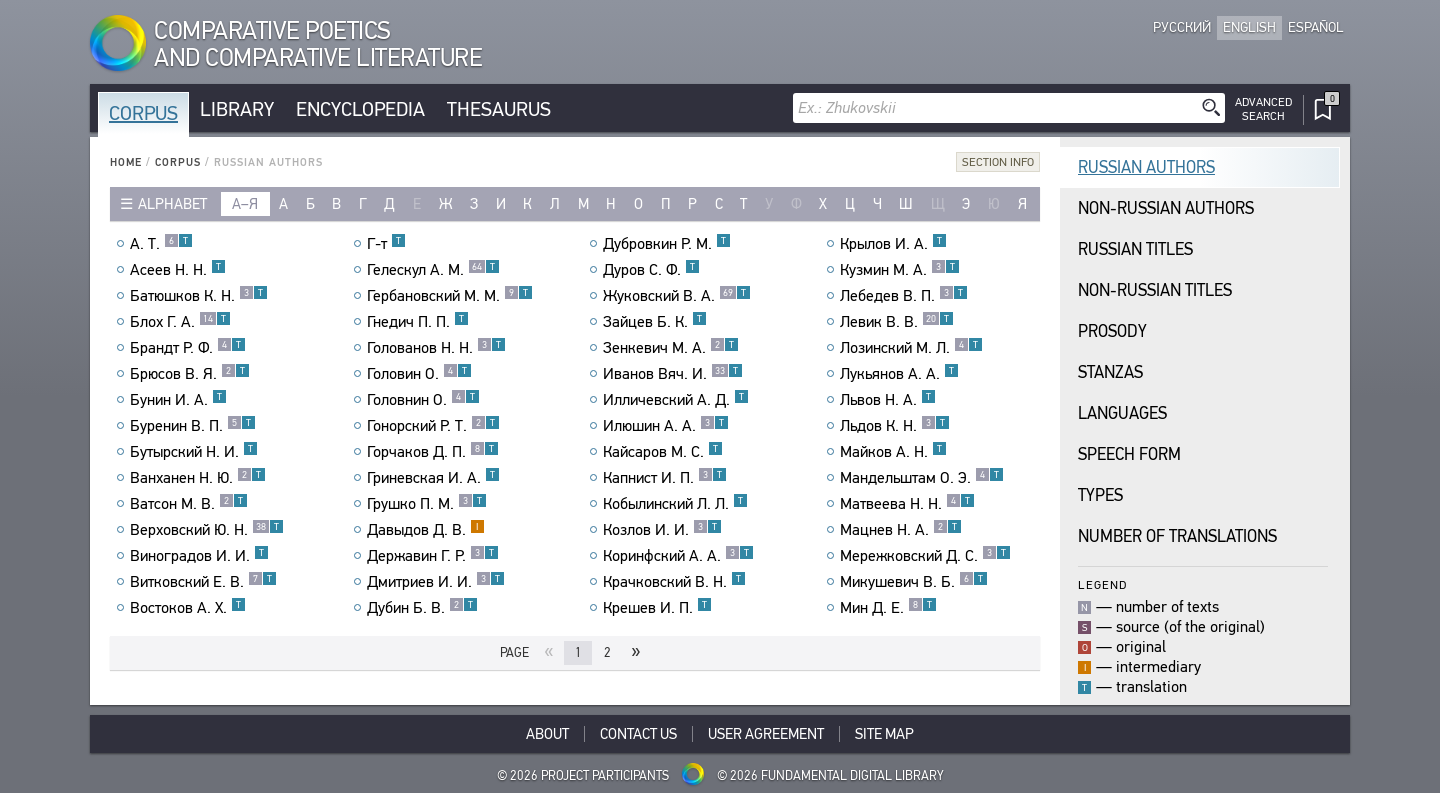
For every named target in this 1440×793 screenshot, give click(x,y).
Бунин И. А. (178, 400)
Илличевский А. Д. (676, 400)
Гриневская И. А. (433, 478)
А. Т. (161, 244)
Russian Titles (1135, 249)
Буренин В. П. (193, 426)
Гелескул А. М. (433, 270)
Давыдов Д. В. (426, 530)
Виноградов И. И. (199, 556)
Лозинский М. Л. (911, 348)
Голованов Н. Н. (436, 348)
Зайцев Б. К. (655, 322)
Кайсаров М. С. (663, 452)
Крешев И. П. (657, 608)
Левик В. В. (897, 322)
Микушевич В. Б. (914, 582)
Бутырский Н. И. (194, 452)
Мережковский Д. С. (925, 556)
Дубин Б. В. (422, 608)
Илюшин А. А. (666, 426)
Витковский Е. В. (203, 582)
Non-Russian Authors (1166, 208)
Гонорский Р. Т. (433, 426)
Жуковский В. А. (677, 296)
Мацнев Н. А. (901, 530)
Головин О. (419, 374)
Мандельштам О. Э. (922, 478)
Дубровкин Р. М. (667, 244)
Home (126, 162)
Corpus (143, 113)
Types (1100, 495)
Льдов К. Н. (895, 426)
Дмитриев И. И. (436, 582)
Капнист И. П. (665, 478)
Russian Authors (1146, 167)
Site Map (884, 734)
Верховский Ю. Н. (207, 530)
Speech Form (1129, 454)
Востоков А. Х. (188, 608)
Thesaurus (499, 109)
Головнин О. (423, 400)
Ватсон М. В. (189, 504)
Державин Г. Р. (433, 556)
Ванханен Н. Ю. (198, 478)
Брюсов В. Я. (190, 374)
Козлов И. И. (662, 530)
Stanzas (1110, 372)
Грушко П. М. (427, 504)
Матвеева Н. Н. (907, 504)
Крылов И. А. (893, 244)
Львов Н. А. (888, 400)
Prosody (1112, 331)
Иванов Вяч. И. (673, 374)
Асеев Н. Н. (178, 270)
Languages (1122, 413)
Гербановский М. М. (450, 296)
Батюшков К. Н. (199, 296)
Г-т (386, 244)
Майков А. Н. (893, 452)
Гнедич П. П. (418, 322)
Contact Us (638, 734)
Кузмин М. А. (900, 270)
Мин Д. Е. (888, 608)
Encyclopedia (360, 109)
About (547, 734)
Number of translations (1177, 536)
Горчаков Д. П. (433, 452)
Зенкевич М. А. (671, 348)
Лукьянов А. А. (899, 374)
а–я (245, 204)
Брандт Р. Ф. (188, 348)
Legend (1102, 584)
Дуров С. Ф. (651, 270)
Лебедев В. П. (904, 296)
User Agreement (766, 734)
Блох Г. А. (180, 322)
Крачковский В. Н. (674, 582)
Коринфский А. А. (678, 556)
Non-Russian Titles (1155, 290)
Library (237, 109)
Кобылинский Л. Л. (675, 504)
